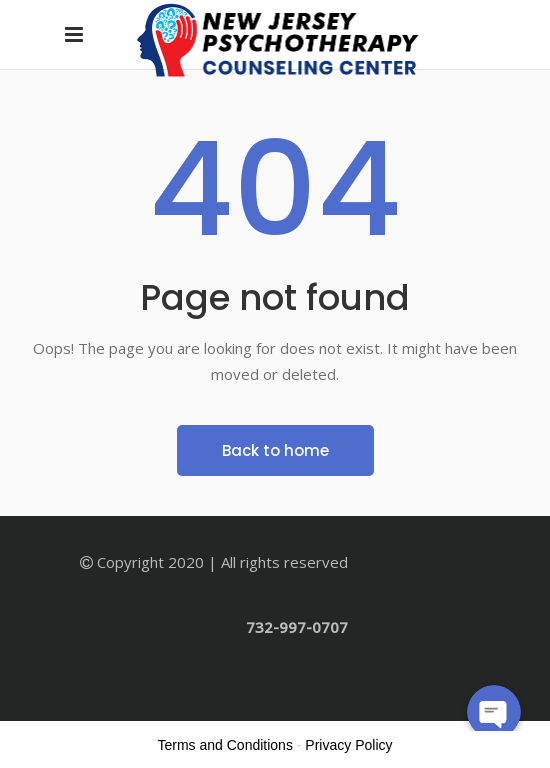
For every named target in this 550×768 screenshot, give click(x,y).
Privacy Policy (348, 745)
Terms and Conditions (225, 745)
